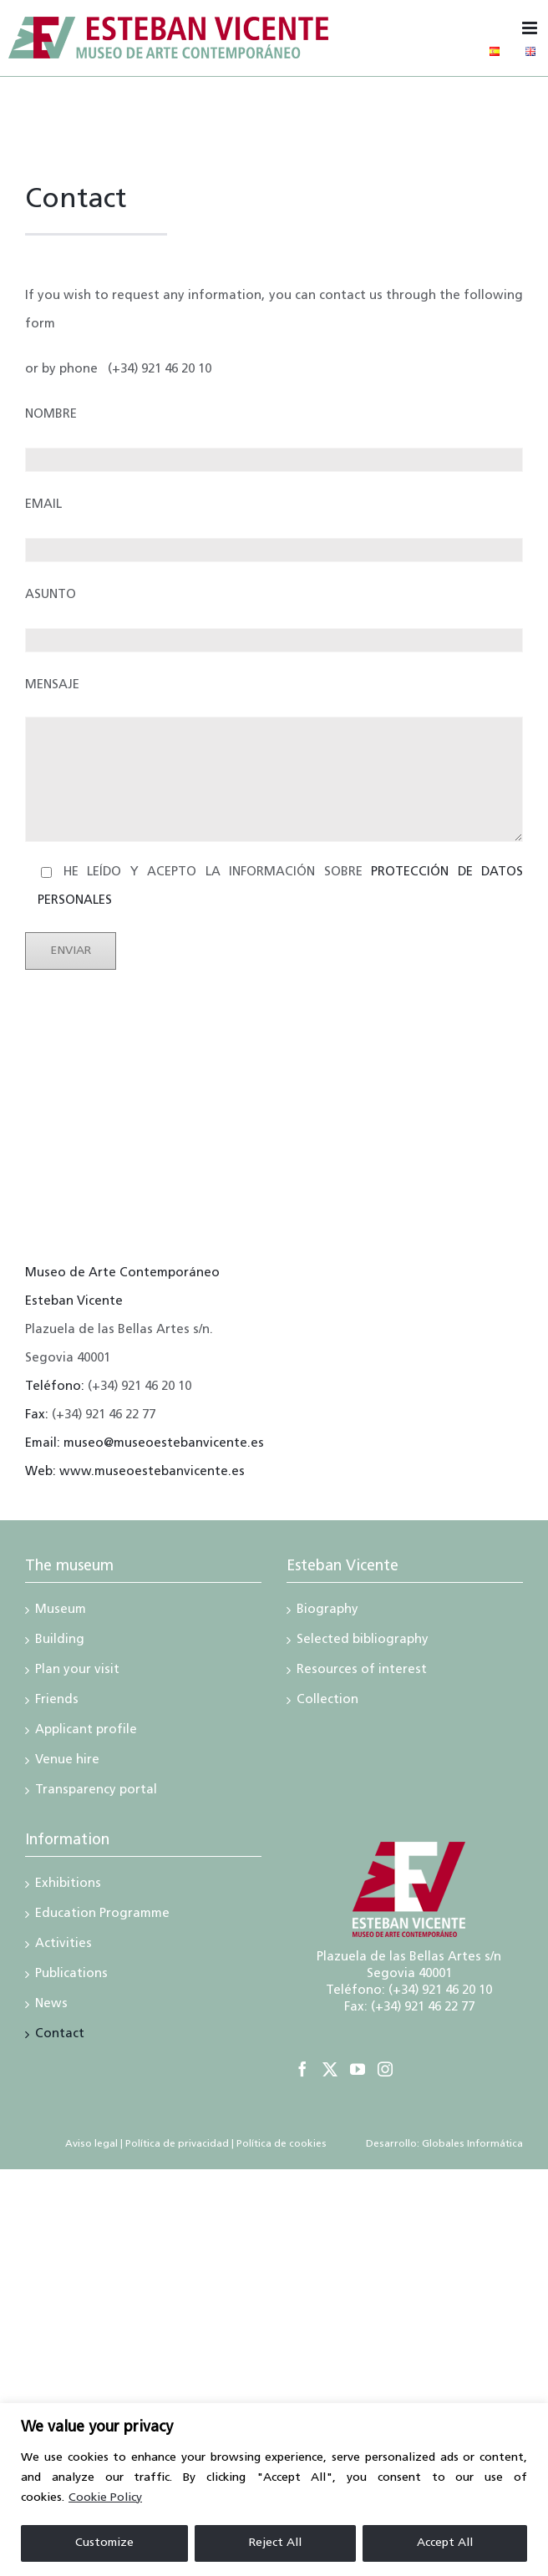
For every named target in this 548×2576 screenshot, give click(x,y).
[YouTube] (357, 2069)
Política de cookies (281, 2144)
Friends (57, 1701)
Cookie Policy (105, 2498)
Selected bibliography (363, 1641)
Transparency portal (96, 1792)
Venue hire (67, 1762)
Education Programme (102, 1915)
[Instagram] (385, 2069)
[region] (274, 2489)
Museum (60, 1611)
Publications (71, 1975)
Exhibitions (68, 1885)
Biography (327, 1611)
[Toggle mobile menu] (531, 28)
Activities (63, 1945)
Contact (59, 2036)
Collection (327, 1701)
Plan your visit (77, 1671)
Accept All (445, 2543)
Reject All (275, 2543)
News (51, 2005)
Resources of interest (362, 1671)
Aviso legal (91, 2144)
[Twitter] (329, 2069)
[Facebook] (302, 2069)
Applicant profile (86, 1732)
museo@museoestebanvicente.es (163, 1444)
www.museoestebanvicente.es (152, 1472)
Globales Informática (471, 2144)
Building (59, 1641)
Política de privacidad (177, 2144)
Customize (104, 2543)
